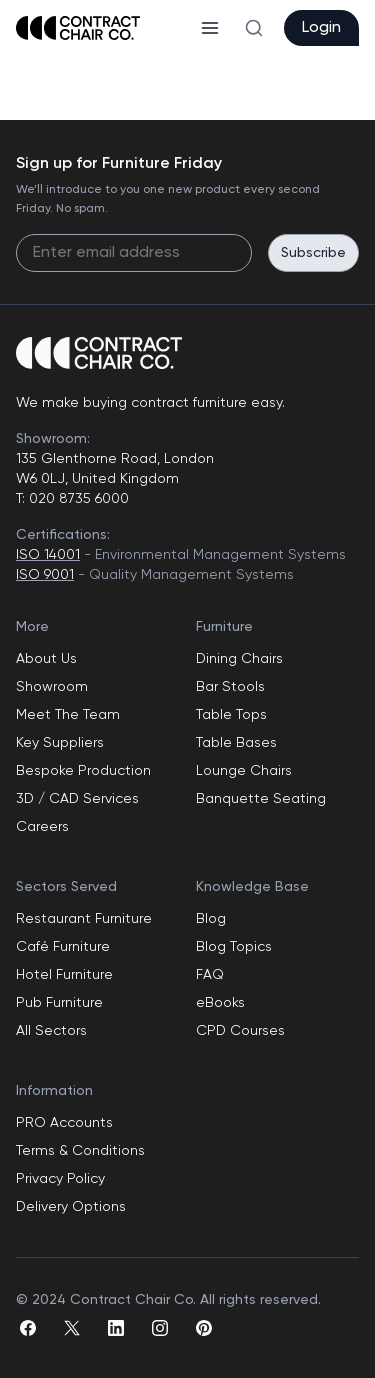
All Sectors (51, 1031)
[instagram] (160, 1328)
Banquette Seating (261, 799)
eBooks (220, 1003)
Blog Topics (234, 947)
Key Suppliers (60, 743)
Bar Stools (230, 687)
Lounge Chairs (244, 771)
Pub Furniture (59, 1003)
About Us (46, 659)
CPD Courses (240, 1031)
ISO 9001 (45, 575)
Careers (42, 827)
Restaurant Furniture (84, 919)
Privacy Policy (60, 1179)
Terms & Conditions (80, 1151)
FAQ (210, 975)
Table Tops (231, 715)
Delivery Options (71, 1207)
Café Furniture (63, 947)
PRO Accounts (64, 1123)
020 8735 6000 (77, 499)
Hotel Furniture (64, 975)
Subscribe (313, 253)
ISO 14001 (48, 555)
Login (321, 28)
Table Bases (236, 743)
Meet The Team (68, 715)
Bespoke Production (83, 771)
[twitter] (72, 1328)
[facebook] (28, 1328)
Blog (211, 919)
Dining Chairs (239, 659)
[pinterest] (204, 1328)
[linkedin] (116, 1328)
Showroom (52, 687)
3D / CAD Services (77, 799)
